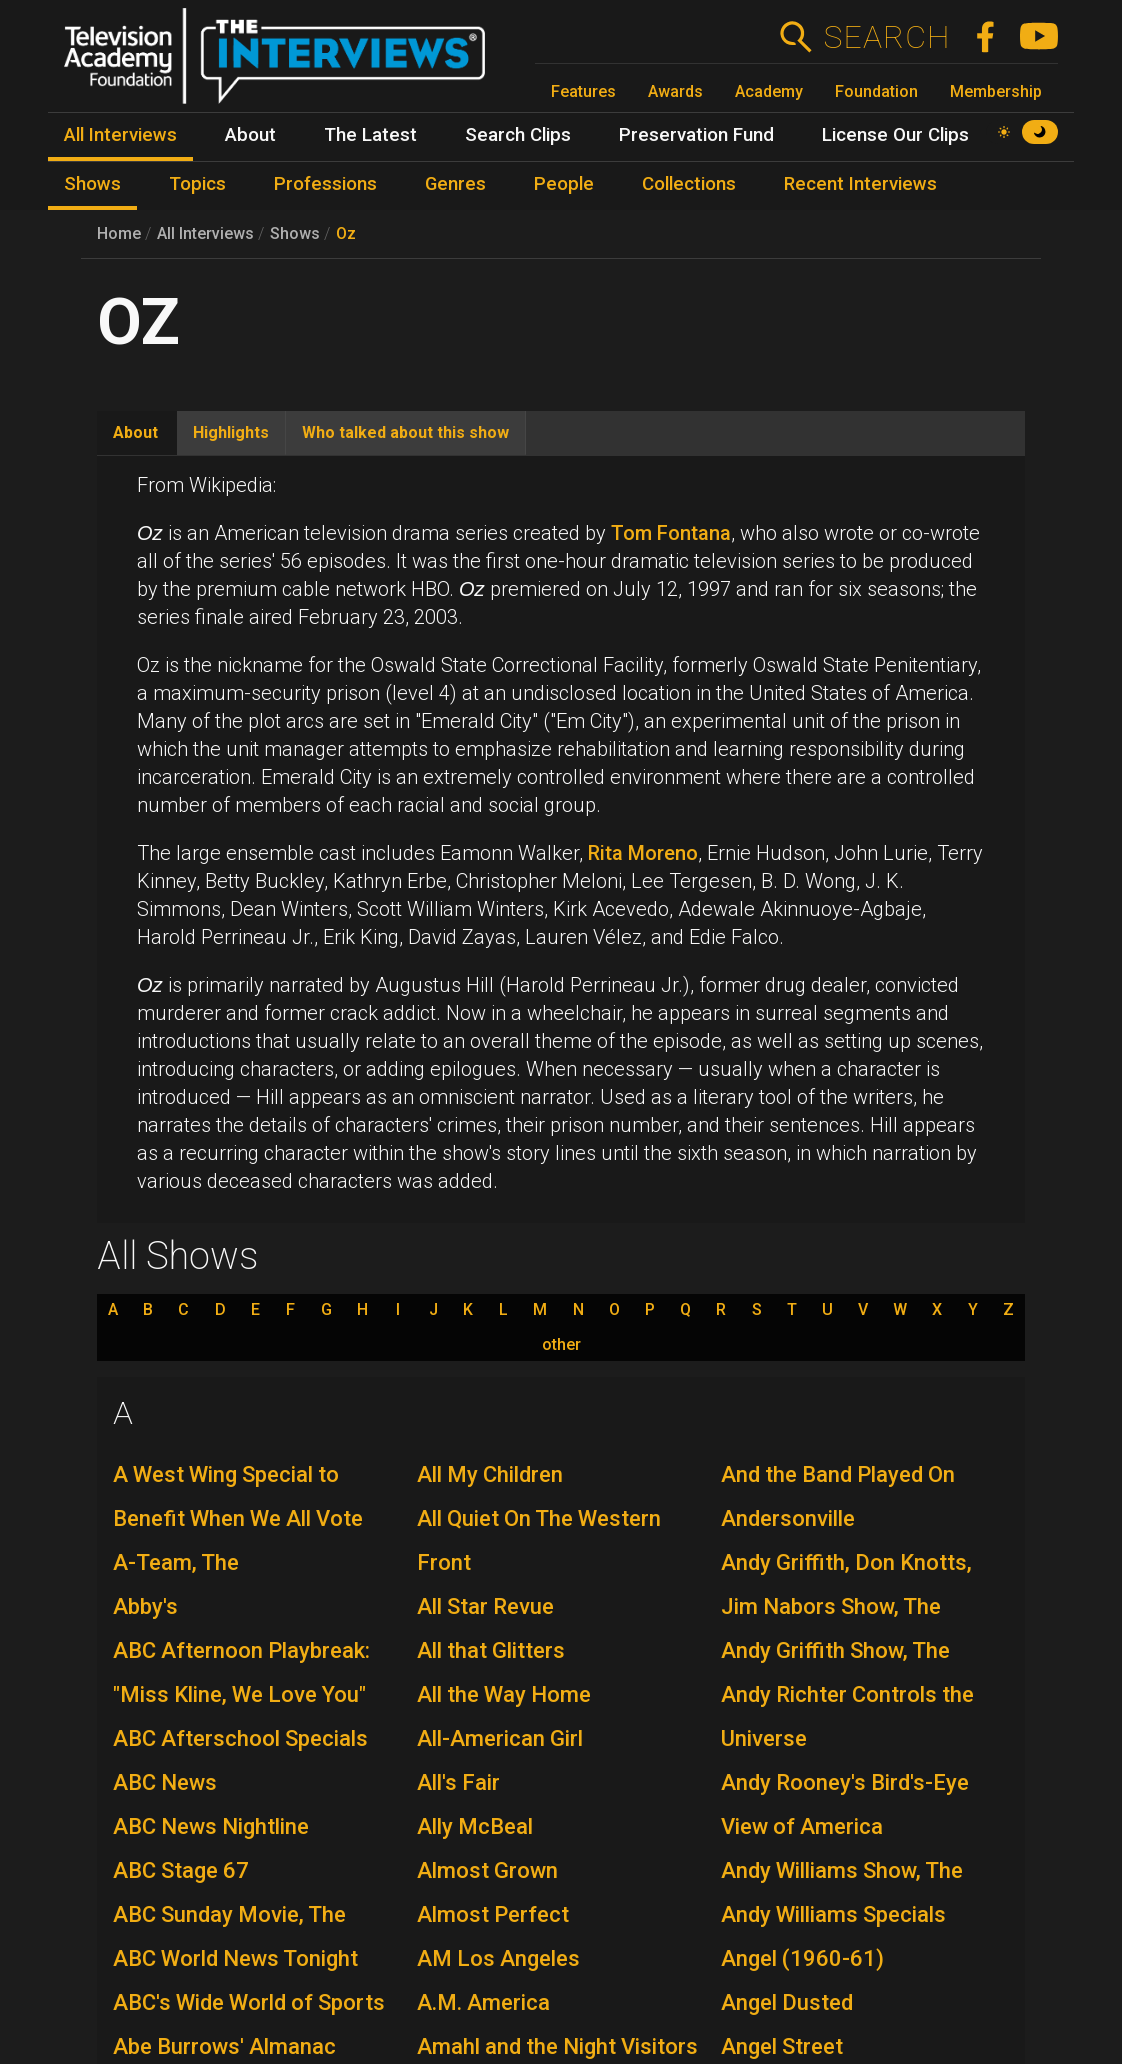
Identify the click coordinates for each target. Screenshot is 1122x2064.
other (561, 1345)
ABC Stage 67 (181, 1870)
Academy (769, 91)
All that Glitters (491, 1650)
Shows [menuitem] (92, 184)
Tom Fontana (671, 533)
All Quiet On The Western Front (539, 1540)
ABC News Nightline (211, 1826)
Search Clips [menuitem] (518, 135)
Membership (996, 91)
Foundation (876, 91)
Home (119, 233)
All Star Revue (485, 1606)
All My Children (490, 1474)
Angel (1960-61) (802, 1958)
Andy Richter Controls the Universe (847, 1716)
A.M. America (483, 2002)
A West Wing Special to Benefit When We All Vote (238, 1496)
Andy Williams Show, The (842, 1870)
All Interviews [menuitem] (120, 135)
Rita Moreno (643, 853)
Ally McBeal (475, 1826)
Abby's (145, 1606)
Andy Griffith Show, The (835, 1650)
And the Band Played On (838, 1474)
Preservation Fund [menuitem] (696, 135)
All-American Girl (500, 1738)
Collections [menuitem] (689, 184)
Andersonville (788, 1518)
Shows (295, 233)
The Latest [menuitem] (370, 135)
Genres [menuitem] (455, 184)
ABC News (165, 1782)
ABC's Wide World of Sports (249, 2002)
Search (886, 37)
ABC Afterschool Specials (240, 1738)
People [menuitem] (564, 184)
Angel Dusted (787, 2002)
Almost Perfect (493, 1914)
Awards (675, 91)
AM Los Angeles (498, 1958)
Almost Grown (487, 1870)
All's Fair (458, 1782)
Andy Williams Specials (833, 1914)
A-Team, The (176, 1562)
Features (583, 91)
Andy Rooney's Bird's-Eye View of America (845, 1804)
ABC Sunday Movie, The (229, 1914)
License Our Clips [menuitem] (895, 135)
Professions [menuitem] (325, 184)
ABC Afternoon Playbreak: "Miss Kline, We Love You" (241, 1672)
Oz (346, 233)
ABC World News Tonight (235, 1958)
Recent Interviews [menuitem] (860, 184)
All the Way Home (504, 1694)
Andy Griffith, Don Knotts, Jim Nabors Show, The (846, 1584)
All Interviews (205, 233)
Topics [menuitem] (197, 184)
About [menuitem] (250, 135)
